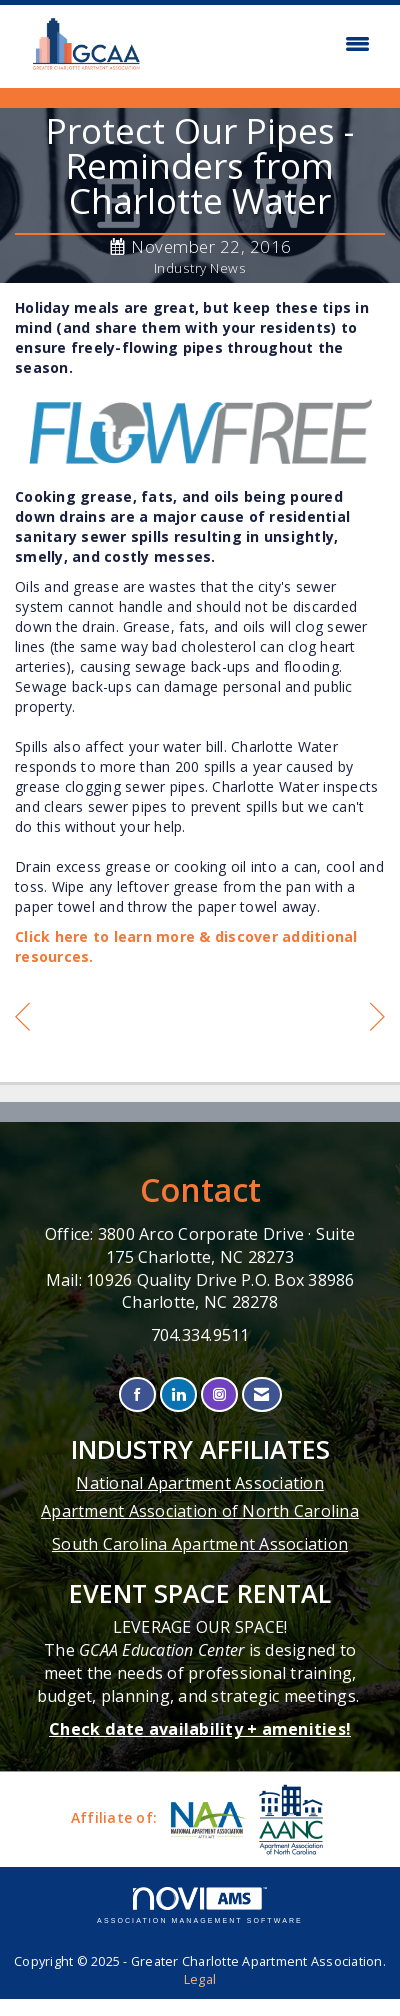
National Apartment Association (200, 1483)
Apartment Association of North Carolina (200, 1511)
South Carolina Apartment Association (200, 1544)
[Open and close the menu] (269, 44)
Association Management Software (200, 1905)
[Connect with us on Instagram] (219, 1394)
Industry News (200, 268)
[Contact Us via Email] (261, 1394)
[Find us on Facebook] (137, 1394)
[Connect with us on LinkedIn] (178, 1394)
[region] (377, 1019)
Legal (200, 1979)
